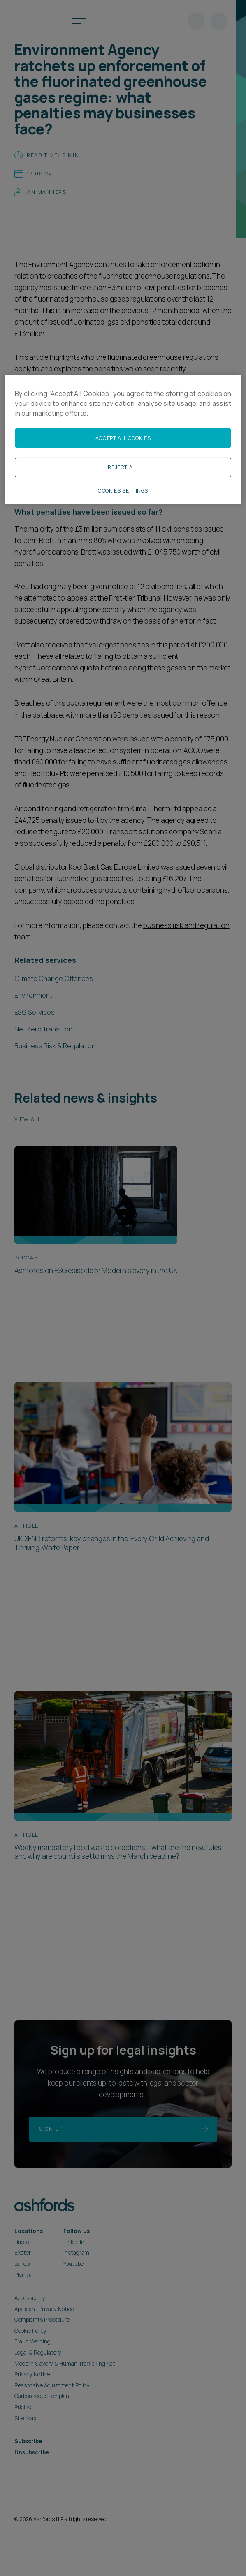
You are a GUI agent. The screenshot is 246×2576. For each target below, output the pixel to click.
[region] (123, 439)
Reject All (123, 467)
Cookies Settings (123, 490)
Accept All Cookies (123, 437)
